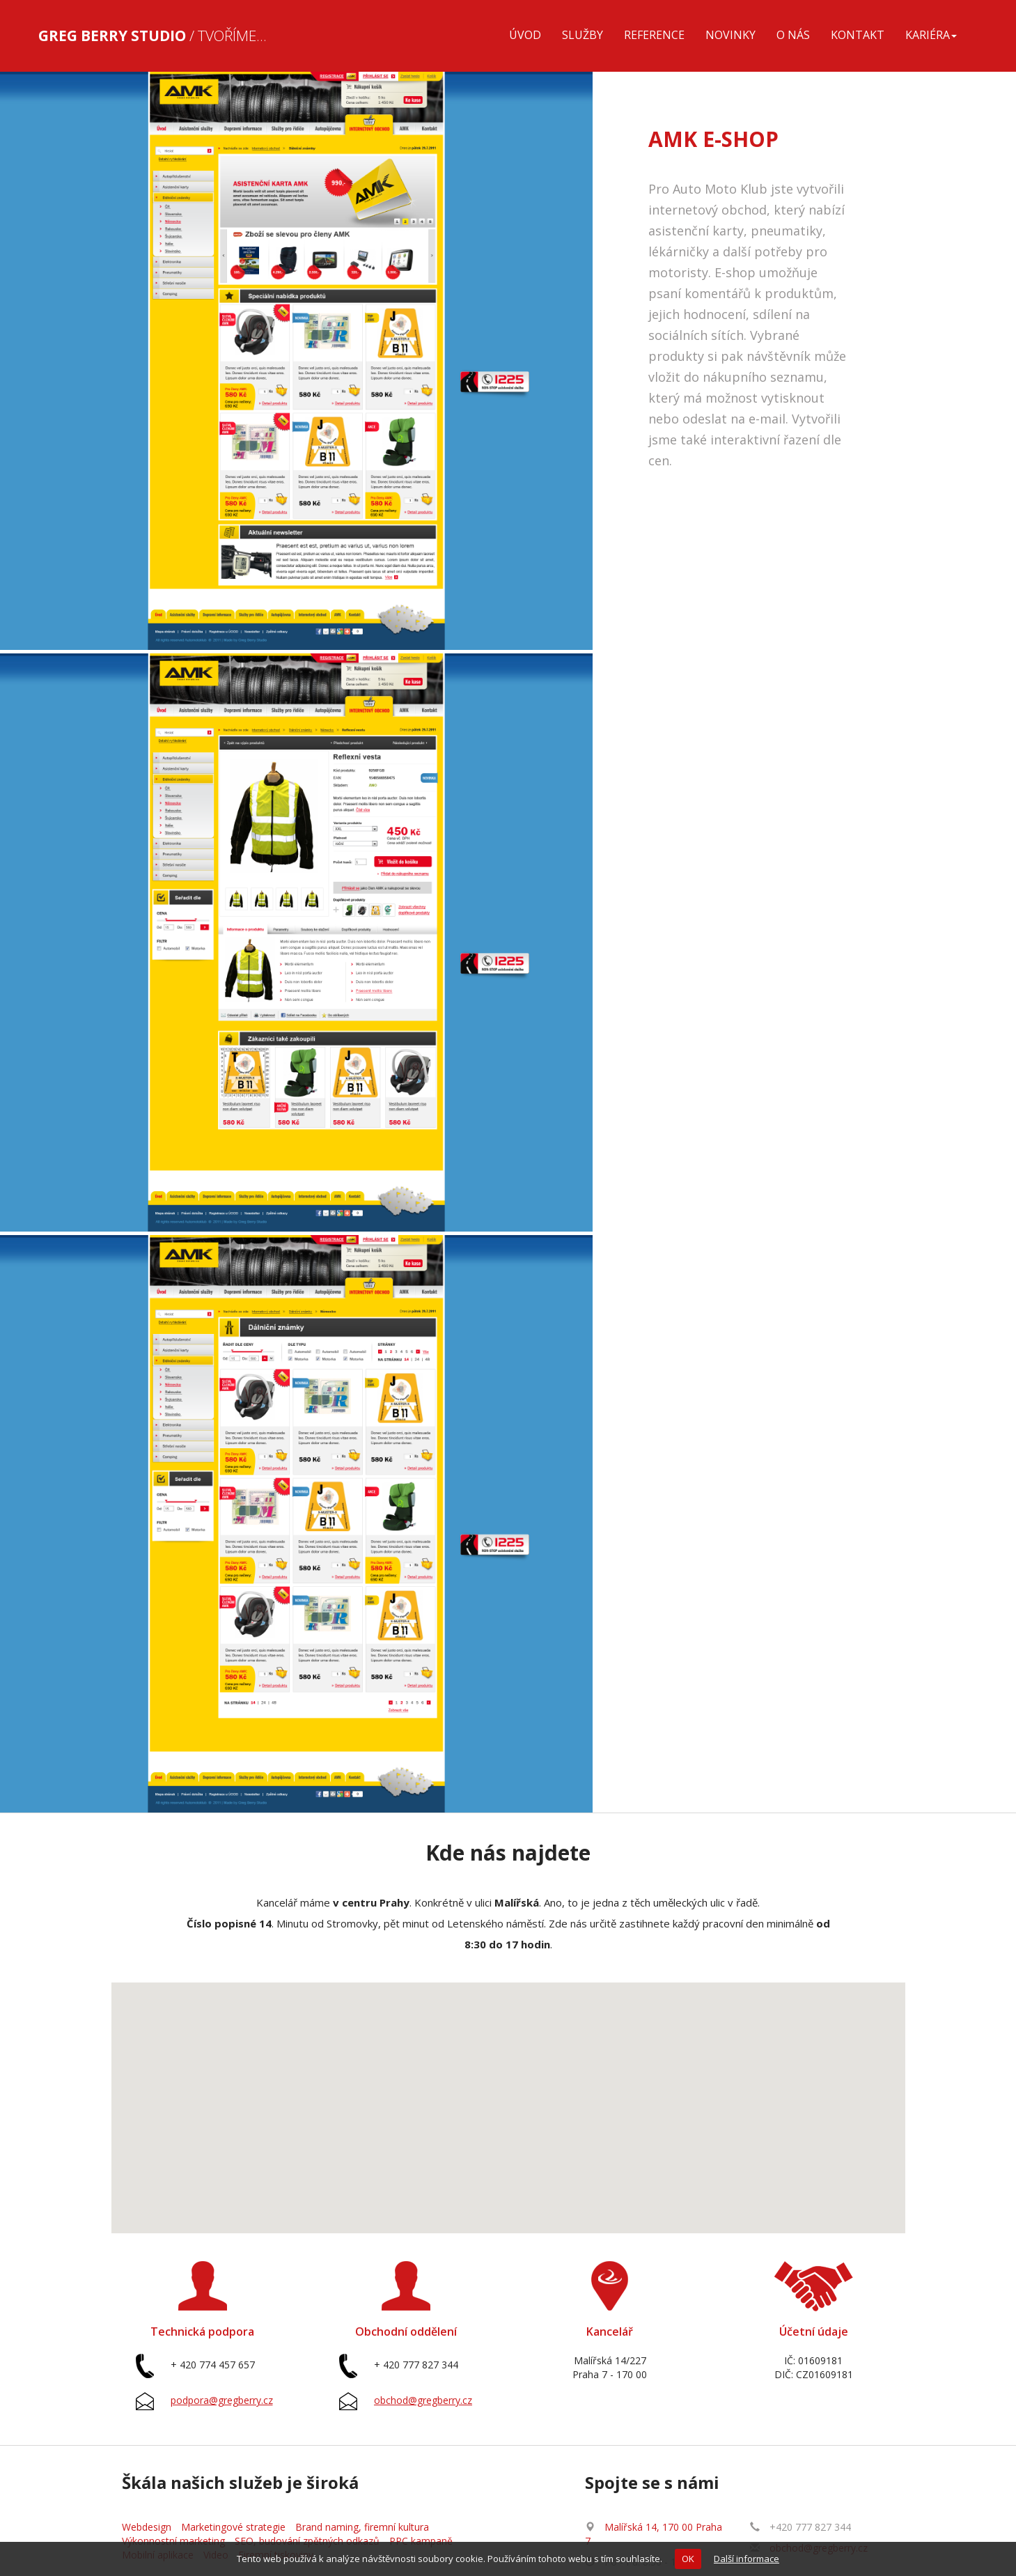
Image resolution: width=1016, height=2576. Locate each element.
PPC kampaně (421, 2540)
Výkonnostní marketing (173, 2540)
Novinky (730, 35)
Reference (654, 35)
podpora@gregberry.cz (222, 2400)
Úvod (525, 35)
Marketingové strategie (233, 2527)
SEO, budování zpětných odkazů (307, 2540)
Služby (582, 35)
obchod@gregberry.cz (423, 2400)
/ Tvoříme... (152, 35)
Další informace (746, 2558)
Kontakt (857, 35)
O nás (793, 35)
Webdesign (146, 2527)
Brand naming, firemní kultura (362, 2527)
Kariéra (931, 35)
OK (688, 2558)
